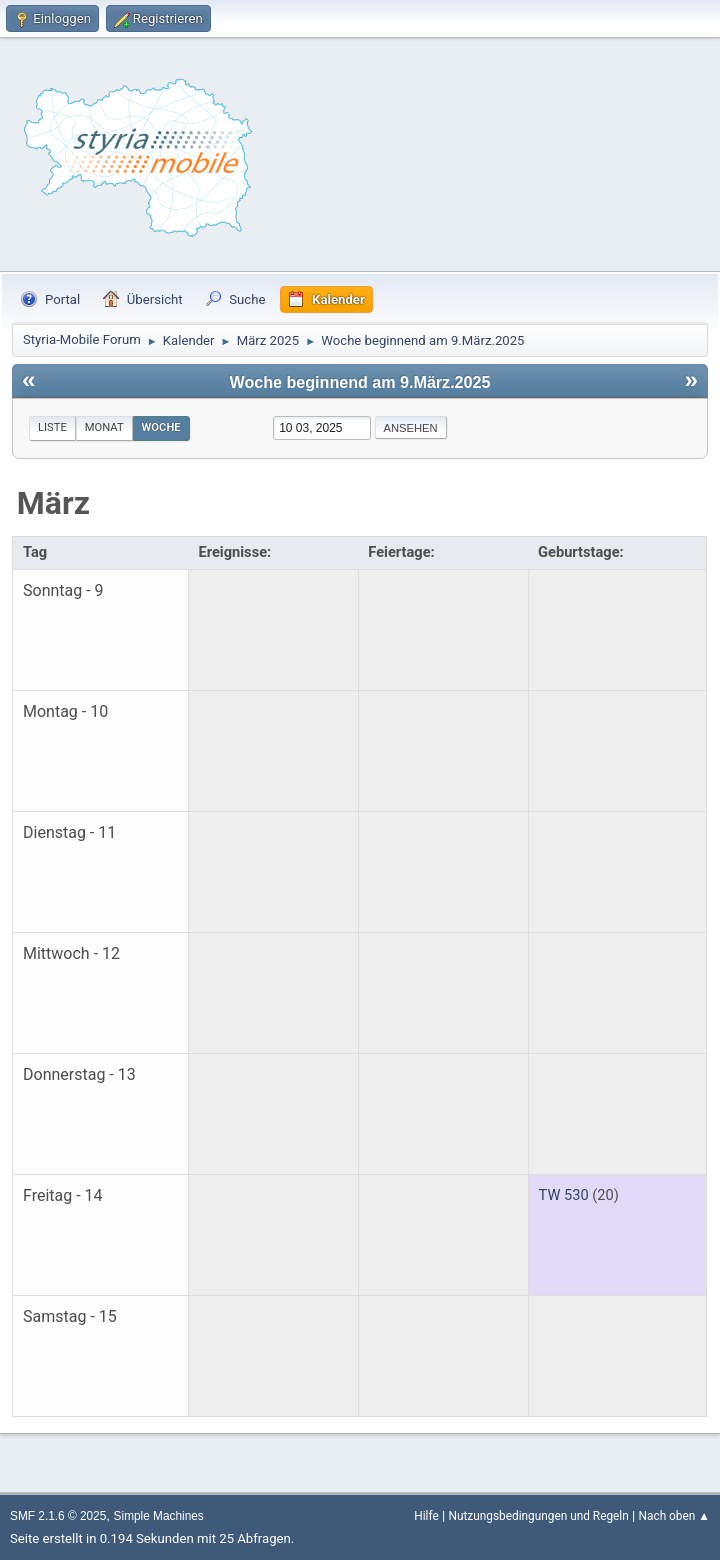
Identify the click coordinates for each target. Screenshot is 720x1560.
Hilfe (426, 1516)
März (53, 503)
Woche (161, 427)
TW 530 (564, 1195)
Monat (104, 427)
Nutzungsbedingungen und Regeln (538, 1516)
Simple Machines (159, 1516)
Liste (52, 427)
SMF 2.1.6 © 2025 (58, 1516)
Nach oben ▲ (674, 1516)
